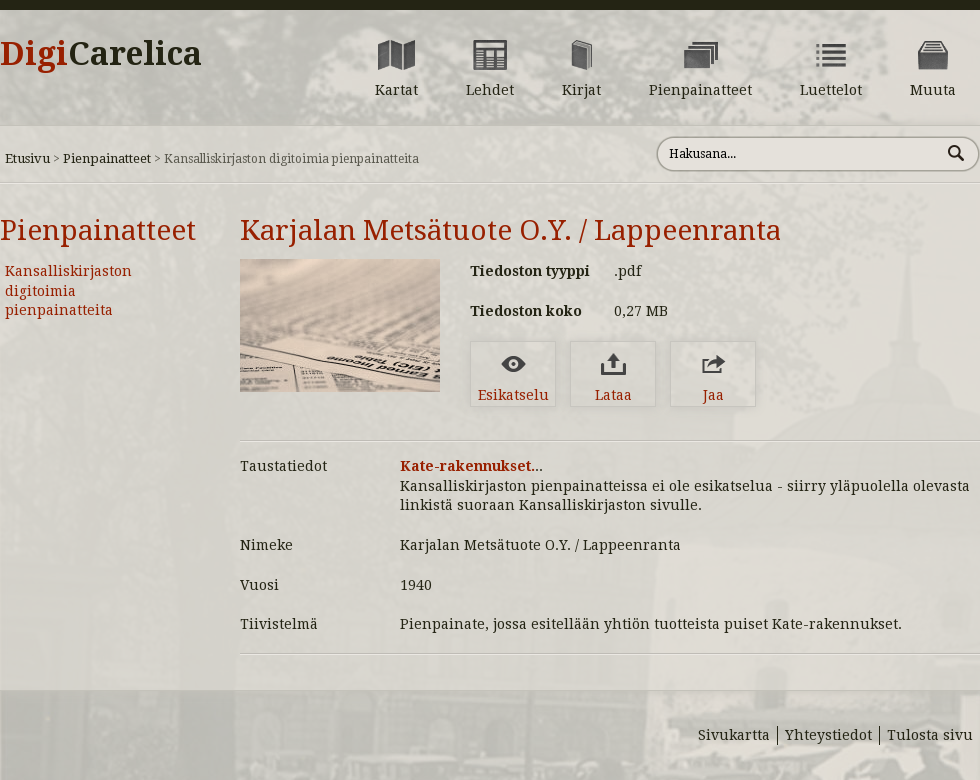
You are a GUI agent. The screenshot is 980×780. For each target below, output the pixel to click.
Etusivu (27, 158)
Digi (101, 54)
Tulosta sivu (930, 735)
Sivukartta (734, 735)
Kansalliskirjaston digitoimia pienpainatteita (68, 290)
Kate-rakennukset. (467, 466)
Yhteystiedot (828, 735)
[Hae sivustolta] (798, 154)
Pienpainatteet (107, 158)
